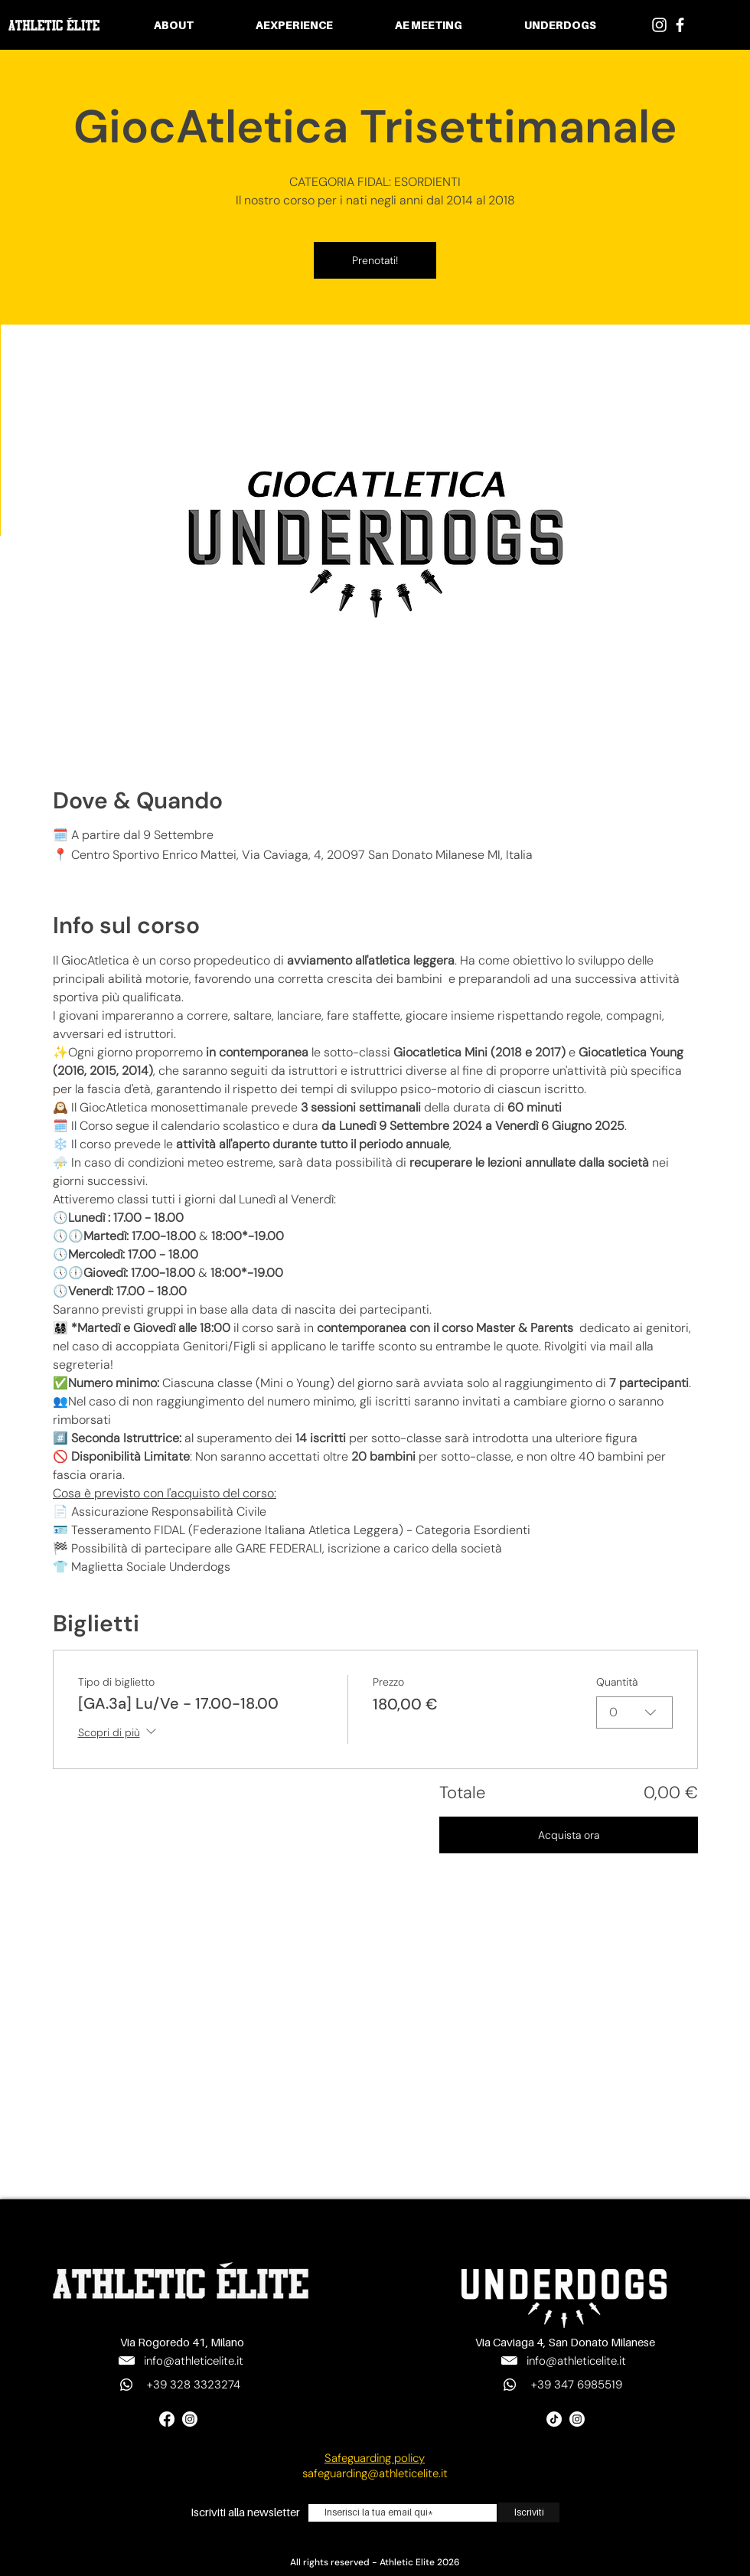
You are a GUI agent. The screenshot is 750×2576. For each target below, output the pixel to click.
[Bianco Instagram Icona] (659, 24)
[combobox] (634, 1712)
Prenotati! (375, 260)
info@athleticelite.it (193, 2361)
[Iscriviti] (528, 2512)
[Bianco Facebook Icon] (680, 24)
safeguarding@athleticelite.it (375, 2473)
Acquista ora (568, 1835)
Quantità (617, 1682)
